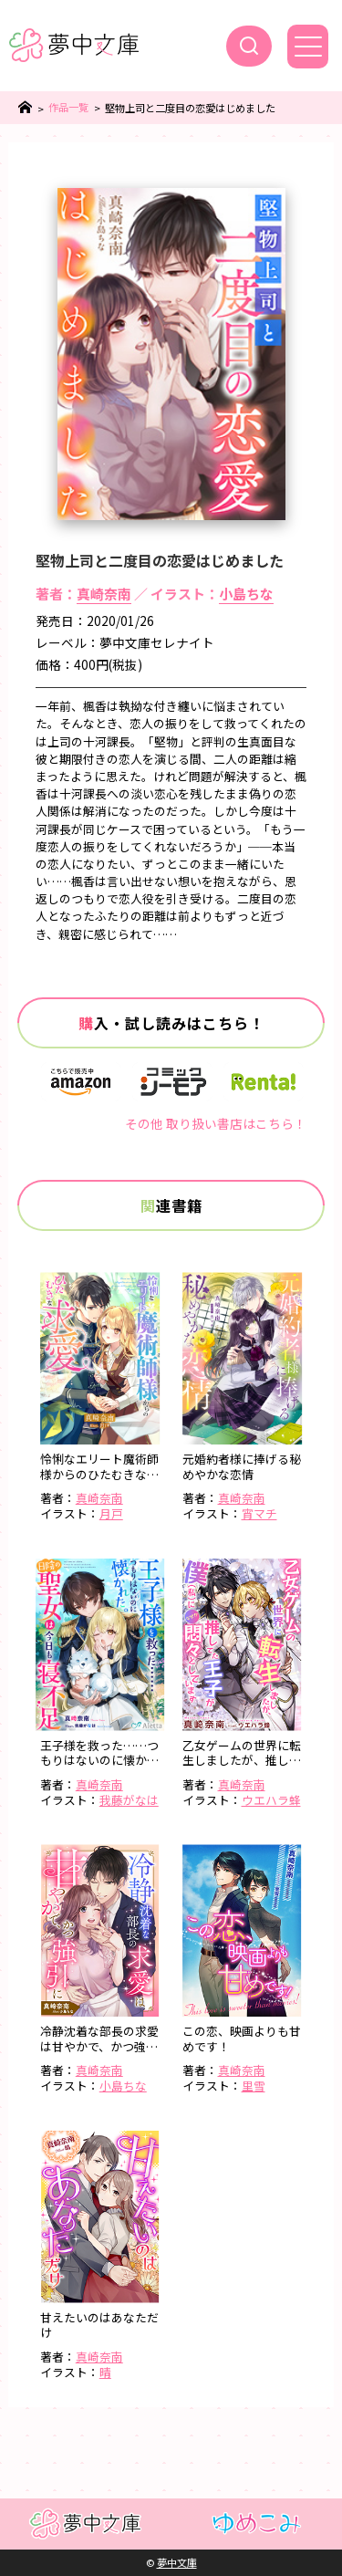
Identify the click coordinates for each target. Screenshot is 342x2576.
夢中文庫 (177, 2562)
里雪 (253, 2085)
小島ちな (246, 593)
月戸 (111, 1513)
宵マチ (259, 1513)
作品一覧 (68, 106)
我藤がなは (129, 1800)
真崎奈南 (104, 593)
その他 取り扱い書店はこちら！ (215, 1123)
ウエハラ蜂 (271, 1800)
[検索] (249, 46)
